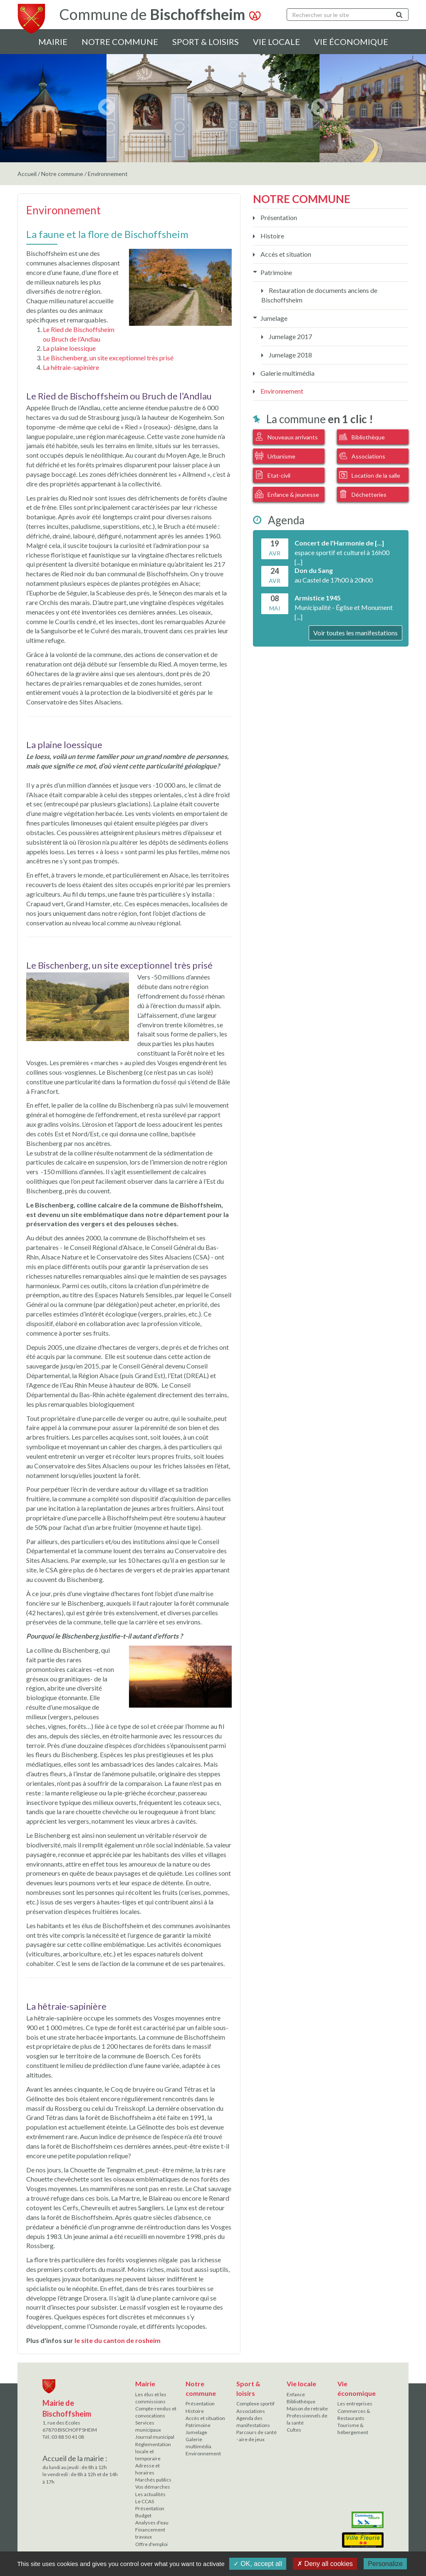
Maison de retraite (307, 2408)
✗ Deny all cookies (325, 2563)
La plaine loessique (69, 348)
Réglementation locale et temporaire (153, 2451)
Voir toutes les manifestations (355, 633)
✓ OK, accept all (257, 2563)
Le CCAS (144, 2501)
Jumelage (273, 318)
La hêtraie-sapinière (71, 367)
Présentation (278, 217)
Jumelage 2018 (289, 355)
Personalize (385, 2563)
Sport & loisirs (205, 42)
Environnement (281, 391)
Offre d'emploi (151, 2544)
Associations (362, 455)
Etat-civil (272, 475)
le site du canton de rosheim (117, 2340)
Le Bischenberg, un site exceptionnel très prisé (108, 358)
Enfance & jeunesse (287, 494)
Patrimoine (275, 272)
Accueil (27, 173)
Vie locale (276, 42)
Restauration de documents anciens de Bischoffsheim (319, 295)
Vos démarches (152, 2487)
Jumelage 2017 (289, 336)
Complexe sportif (255, 2403)
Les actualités (150, 2494)
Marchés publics (153, 2480)
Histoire (271, 236)
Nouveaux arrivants (286, 436)
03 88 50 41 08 (68, 2437)
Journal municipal (154, 2437)
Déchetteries (362, 494)
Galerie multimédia (287, 373)
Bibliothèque (362, 436)
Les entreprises (354, 2403)
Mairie (52, 42)
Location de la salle (369, 475)
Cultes (294, 2430)
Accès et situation (285, 254)
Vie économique (351, 42)
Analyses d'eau (151, 2522)
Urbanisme (275, 455)
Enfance (296, 2394)
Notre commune (120, 42)
